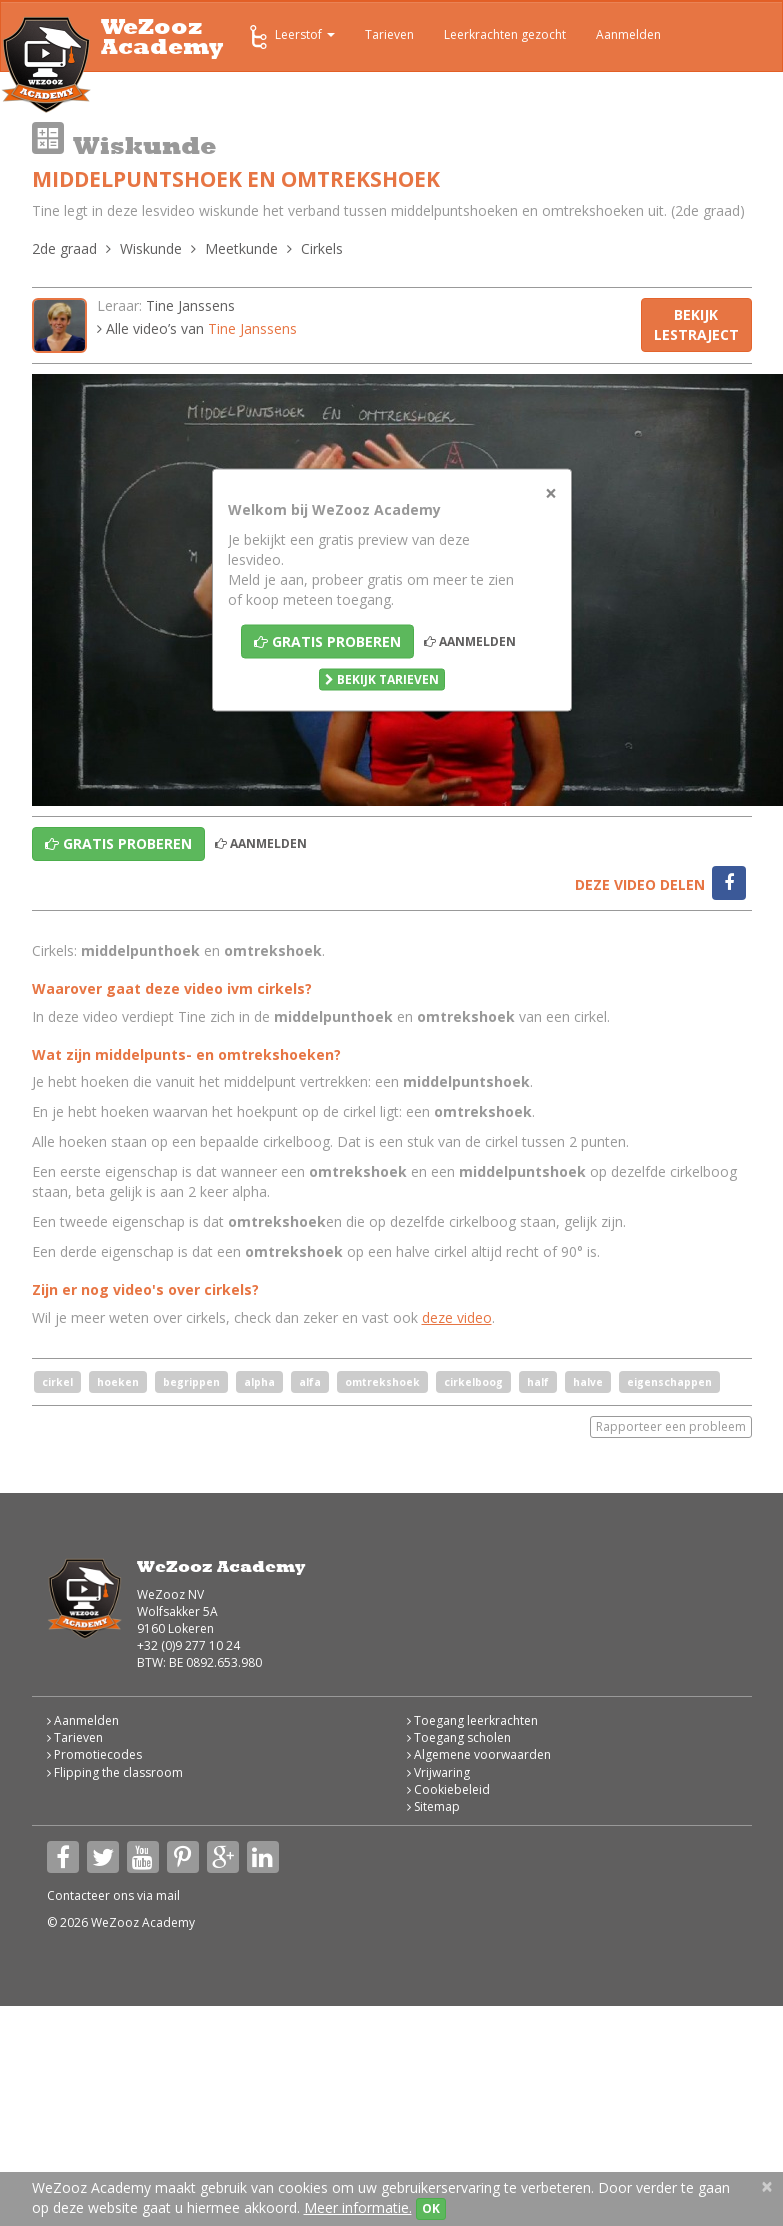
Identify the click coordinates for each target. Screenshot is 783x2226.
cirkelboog (473, 1382)
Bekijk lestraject (696, 324)
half (538, 1382)
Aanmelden (628, 34)
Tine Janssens (190, 305)
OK (431, 2208)
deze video (457, 1317)
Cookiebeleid (448, 1789)
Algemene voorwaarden (479, 1754)
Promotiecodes (94, 1754)
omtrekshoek (382, 1382)
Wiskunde (151, 248)
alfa (310, 1382)
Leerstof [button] (290, 37)
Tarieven (389, 34)
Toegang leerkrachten (472, 1720)
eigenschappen (669, 1382)
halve (588, 1382)
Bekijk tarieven (382, 679)
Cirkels (322, 248)
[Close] (551, 493)
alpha (259, 1382)
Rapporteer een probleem (671, 1426)
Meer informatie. (358, 2207)
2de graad (64, 248)
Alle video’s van (197, 328)
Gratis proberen (327, 641)
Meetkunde (241, 248)
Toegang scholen (459, 1737)
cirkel (57, 1382)
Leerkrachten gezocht (505, 34)
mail (168, 1895)
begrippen (191, 1382)
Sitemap (433, 1806)
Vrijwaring (438, 1772)
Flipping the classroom (115, 1772)
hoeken (118, 1382)
